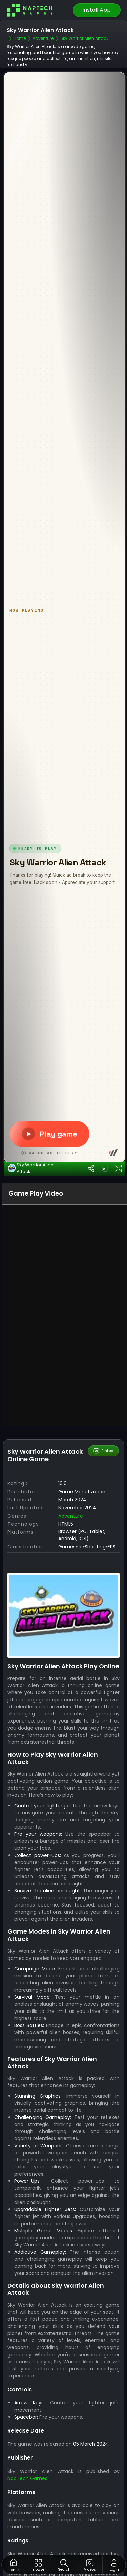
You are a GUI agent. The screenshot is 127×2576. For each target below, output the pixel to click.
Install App (96, 10)
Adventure (70, 1712)
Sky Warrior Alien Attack (31, 1364)
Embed (103, 1647)
